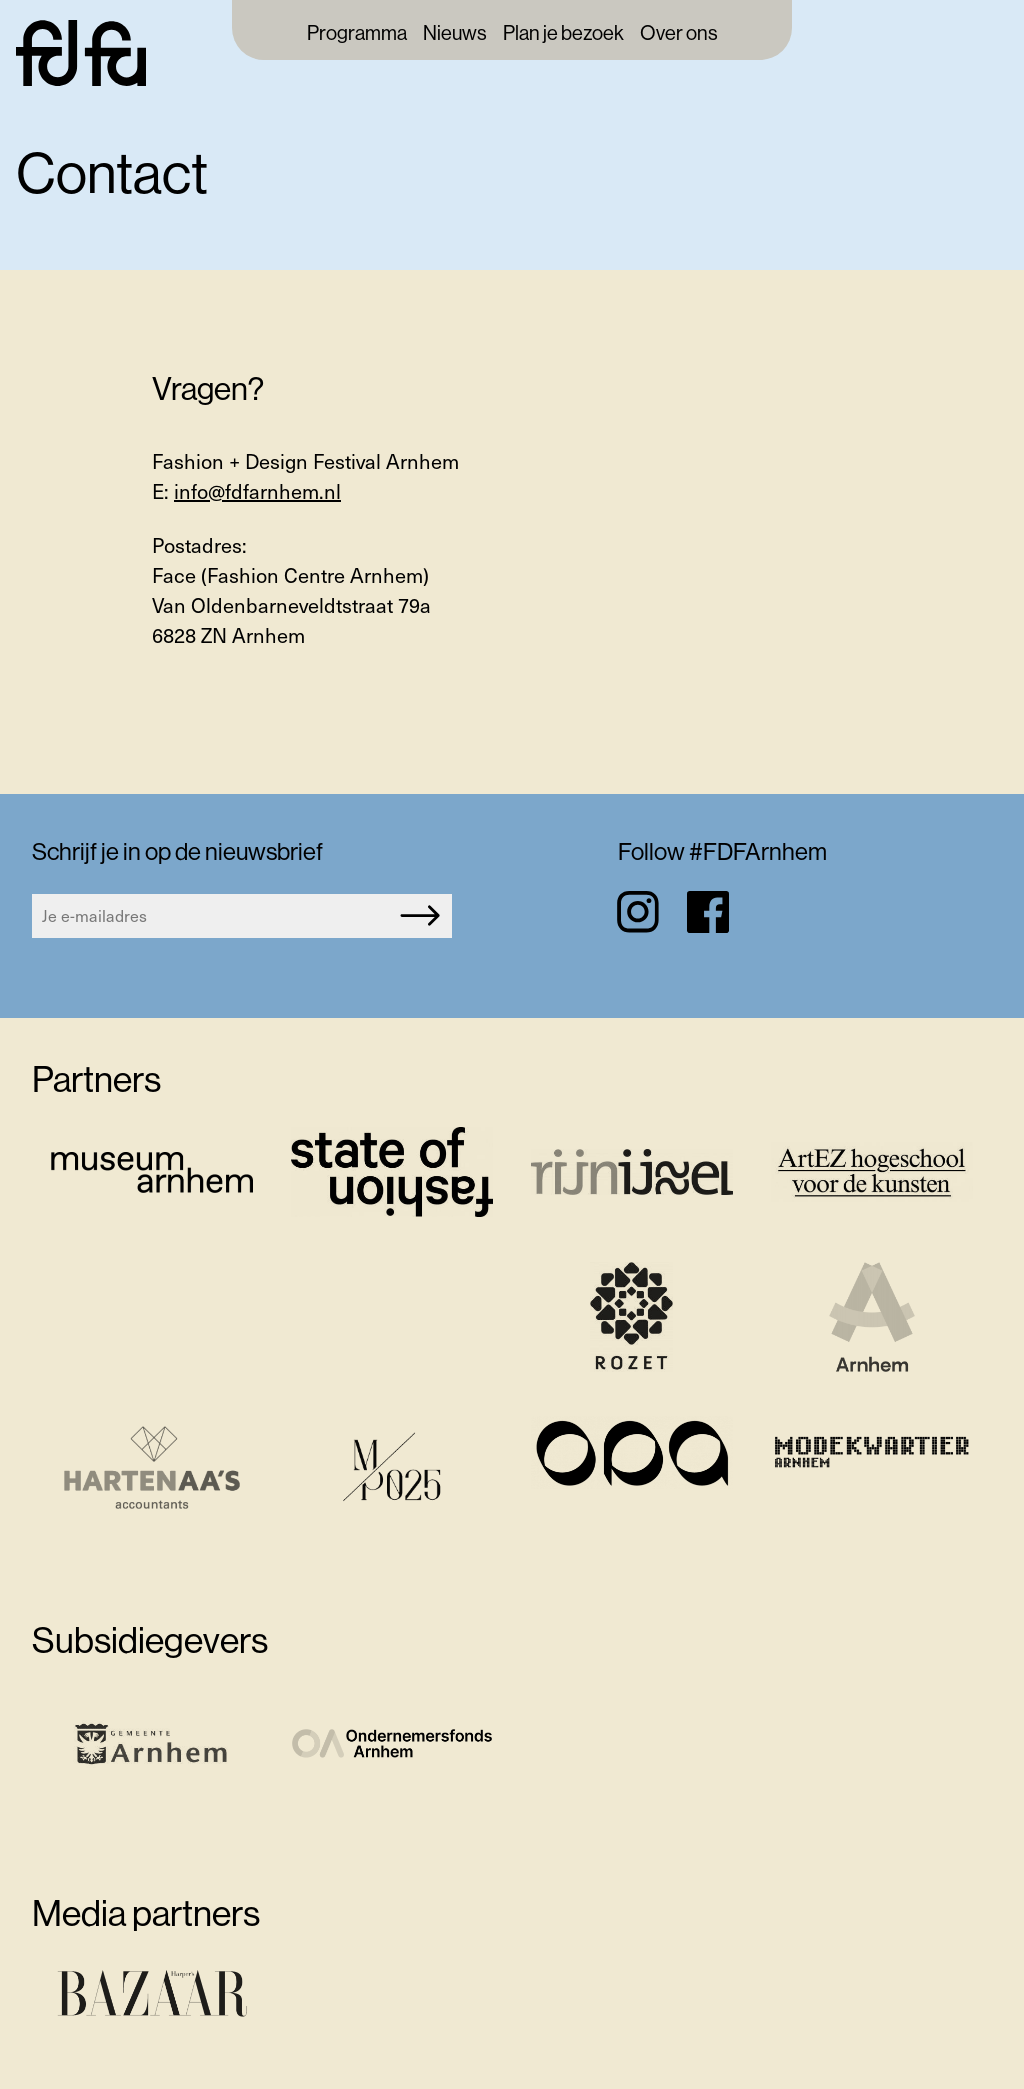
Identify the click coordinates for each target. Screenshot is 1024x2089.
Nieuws (455, 34)
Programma (357, 34)
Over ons (679, 34)
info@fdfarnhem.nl (257, 491)
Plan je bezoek (563, 34)
